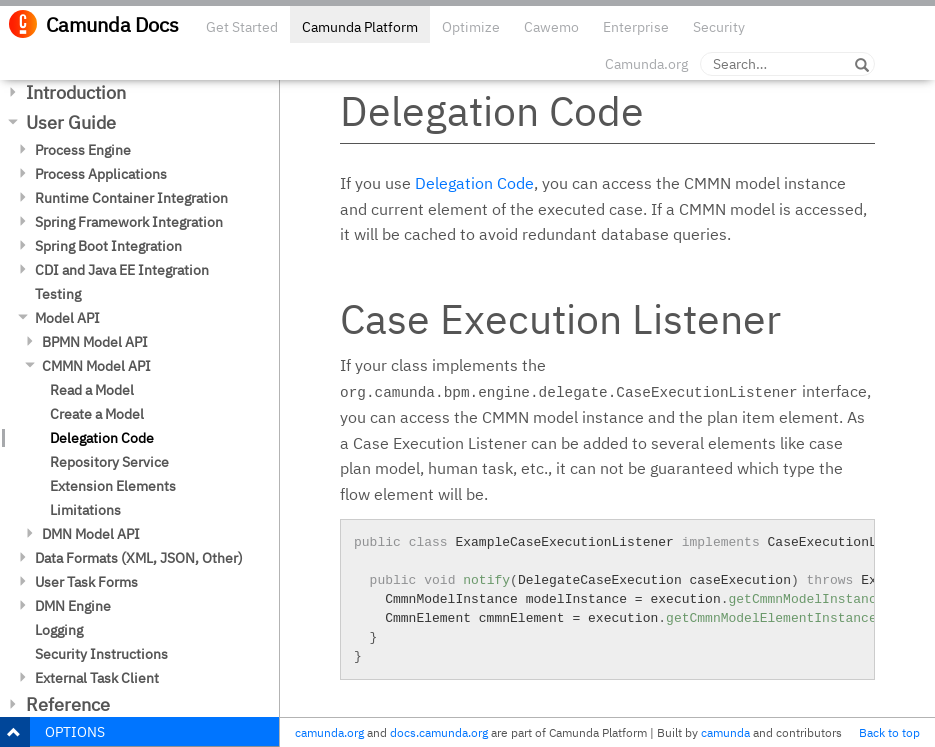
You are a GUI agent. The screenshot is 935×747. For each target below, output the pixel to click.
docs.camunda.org (439, 732)
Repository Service (109, 462)
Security (719, 27)
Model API (67, 318)
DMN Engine (73, 606)
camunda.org (329, 732)
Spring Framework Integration (129, 222)
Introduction (76, 92)
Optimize (471, 27)
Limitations (85, 510)
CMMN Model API (96, 366)
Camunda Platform (360, 27)
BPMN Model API (95, 342)
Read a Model (92, 390)
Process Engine (83, 150)
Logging (59, 630)
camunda (725, 732)
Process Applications (101, 174)
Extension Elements (113, 486)
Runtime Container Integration (131, 198)
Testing (58, 294)
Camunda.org (646, 64)
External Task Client (97, 678)
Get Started (242, 27)
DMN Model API (91, 534)
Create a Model (97, 414)
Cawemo (551, 27)
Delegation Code (102, 438)
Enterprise (636, 27)
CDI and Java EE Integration (122, 270)
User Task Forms (86, 582)
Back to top (889, 732)
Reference (68, 704)
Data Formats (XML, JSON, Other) (139, 558)
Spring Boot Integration (108, 246)
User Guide (71, 122)
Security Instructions (101, 654)
